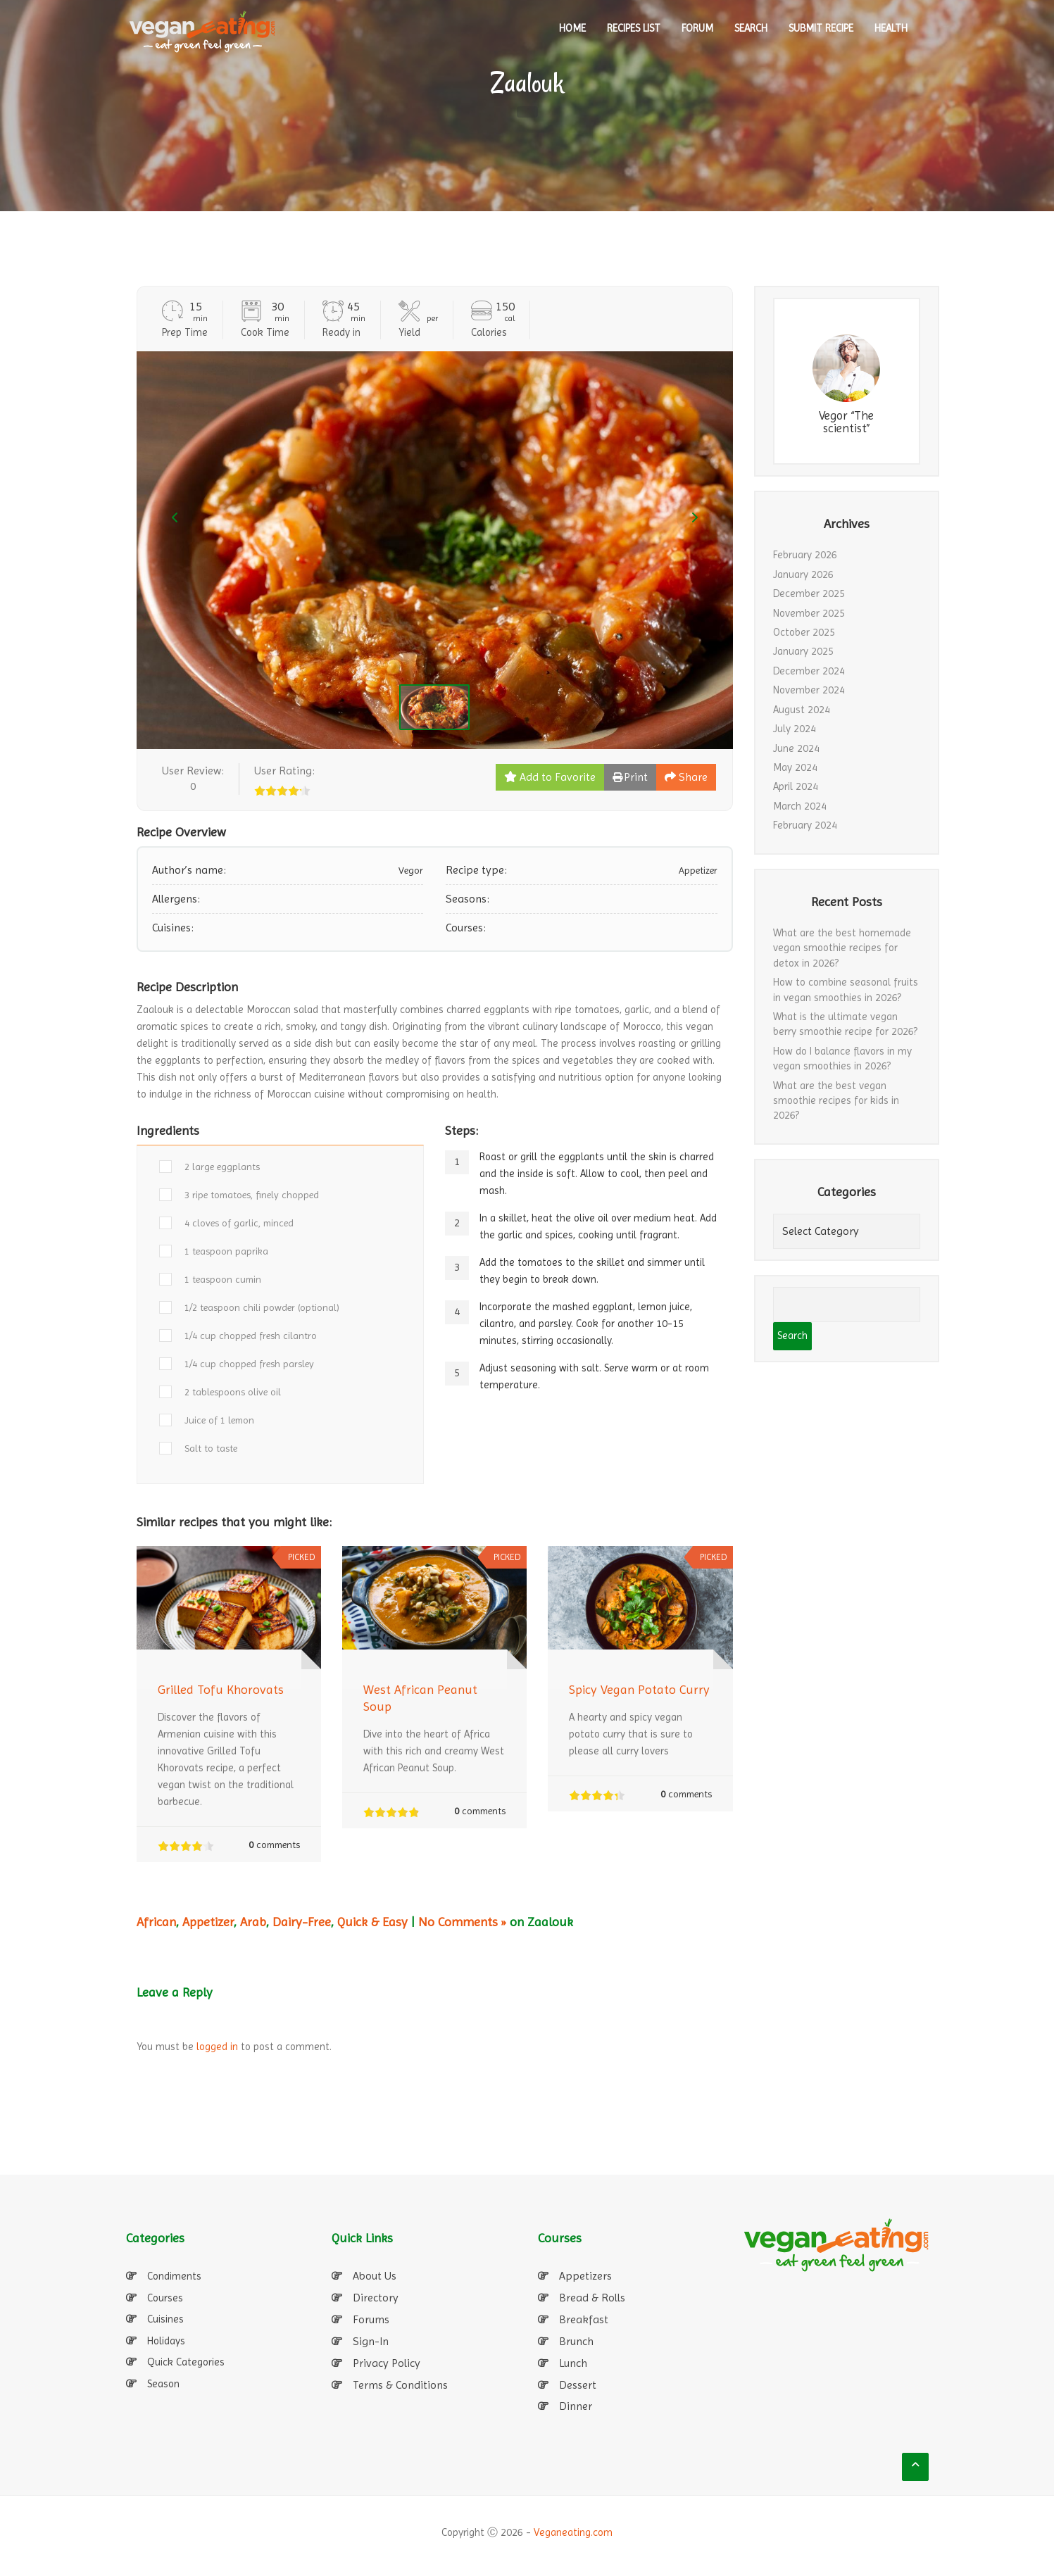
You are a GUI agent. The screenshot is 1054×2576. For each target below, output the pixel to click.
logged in (217, 2046)
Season (163, 2383)
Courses (165, 2298)
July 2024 (794, 728)
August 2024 (801, 709)
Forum (697, 28)
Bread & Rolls (592, 2297)
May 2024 (795, 767)
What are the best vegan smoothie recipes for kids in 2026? (836, 1100)
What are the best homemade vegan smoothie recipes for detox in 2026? (842, 947)
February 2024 (805, 825)
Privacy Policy (386, 2363)
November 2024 (809, 690)
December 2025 (809, 593)
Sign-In (371, 2341)
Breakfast (583, 2319)
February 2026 (805, 554)
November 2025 (809, 613)
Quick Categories (186, 2362)
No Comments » (462, 1921)
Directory (376, 2297)
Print (630, 777)
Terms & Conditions (400, 2385)
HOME (572, 28)
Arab (253, 1921)
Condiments (174, 2276)
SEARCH (750, 28)
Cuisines (165, 2319)
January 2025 (803, 651)
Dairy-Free (301, 1921)
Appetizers (585, 2275)
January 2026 (803, 574)
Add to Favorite (550, 777)
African (156, 1921)
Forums (371, 2319)
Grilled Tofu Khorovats (221, 1689)
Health (891, 28)
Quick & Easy (372, 1921)
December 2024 (809, 671)
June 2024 (796, 748)
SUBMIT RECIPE (821, 28)
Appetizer (208, 1921)
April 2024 (795, 786)
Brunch (576, 2341)
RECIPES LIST (633, 28)
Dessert (577, 2385)
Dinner (575, 2406)
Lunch (573, 2363)
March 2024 (800, 806)
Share (686, 777)
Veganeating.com (573, 2532)
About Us (374, 2275)
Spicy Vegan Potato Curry (639, 1689)
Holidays (166, 2341)
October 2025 (804, 632)
